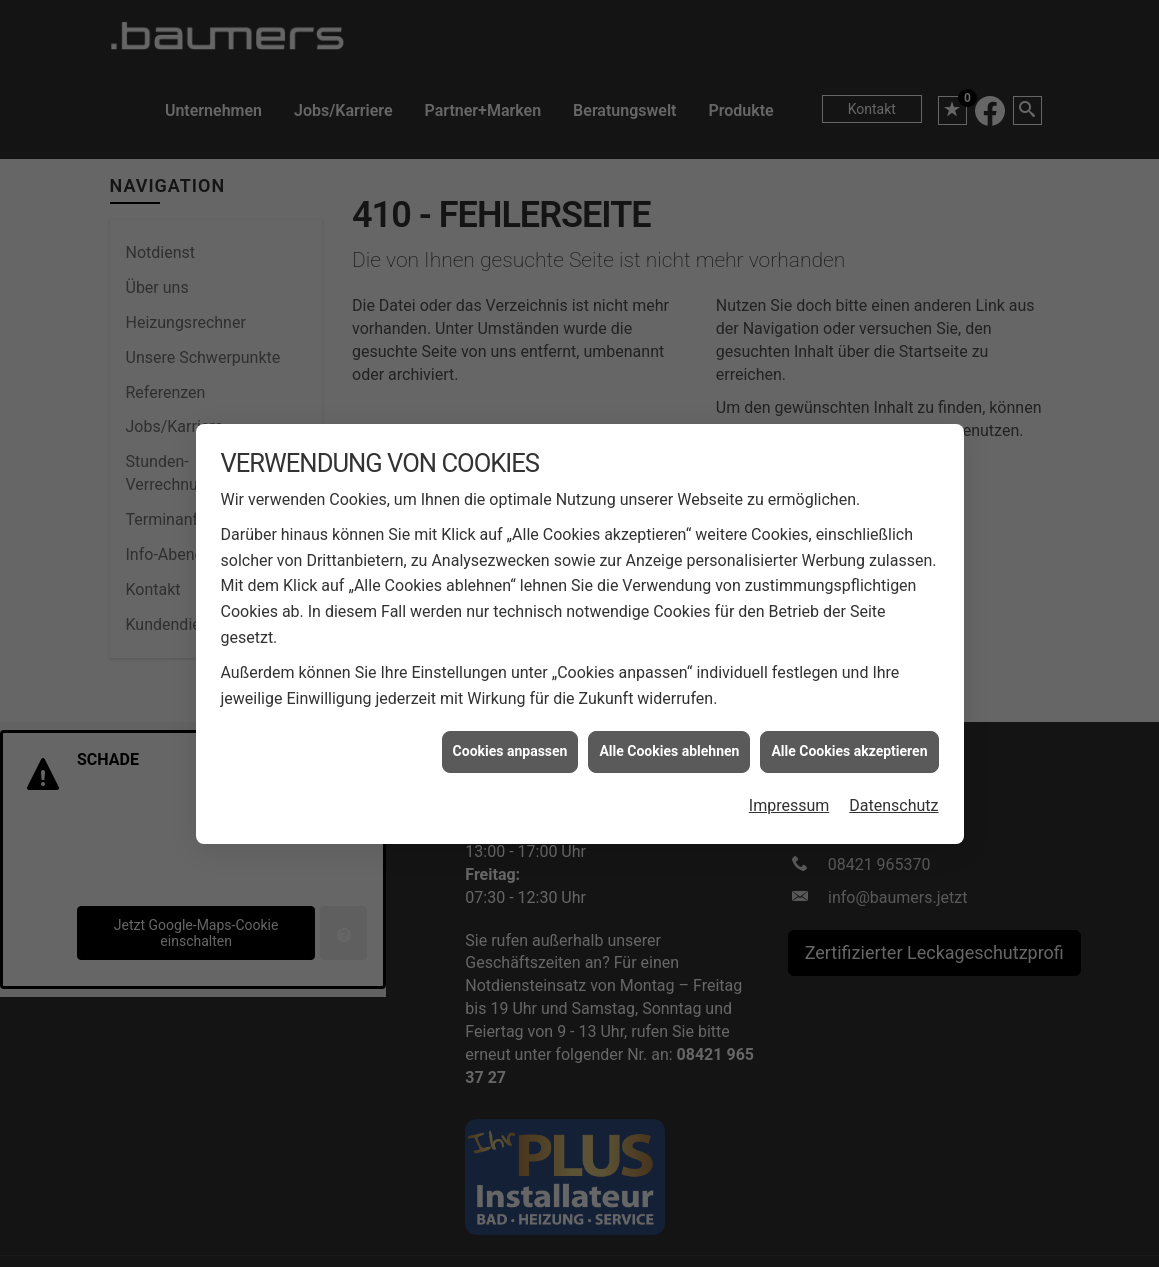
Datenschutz (893, 790)
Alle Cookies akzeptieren (849, 736)
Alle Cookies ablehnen (669, 736)
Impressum (789, 790)
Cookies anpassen (510, 736)
